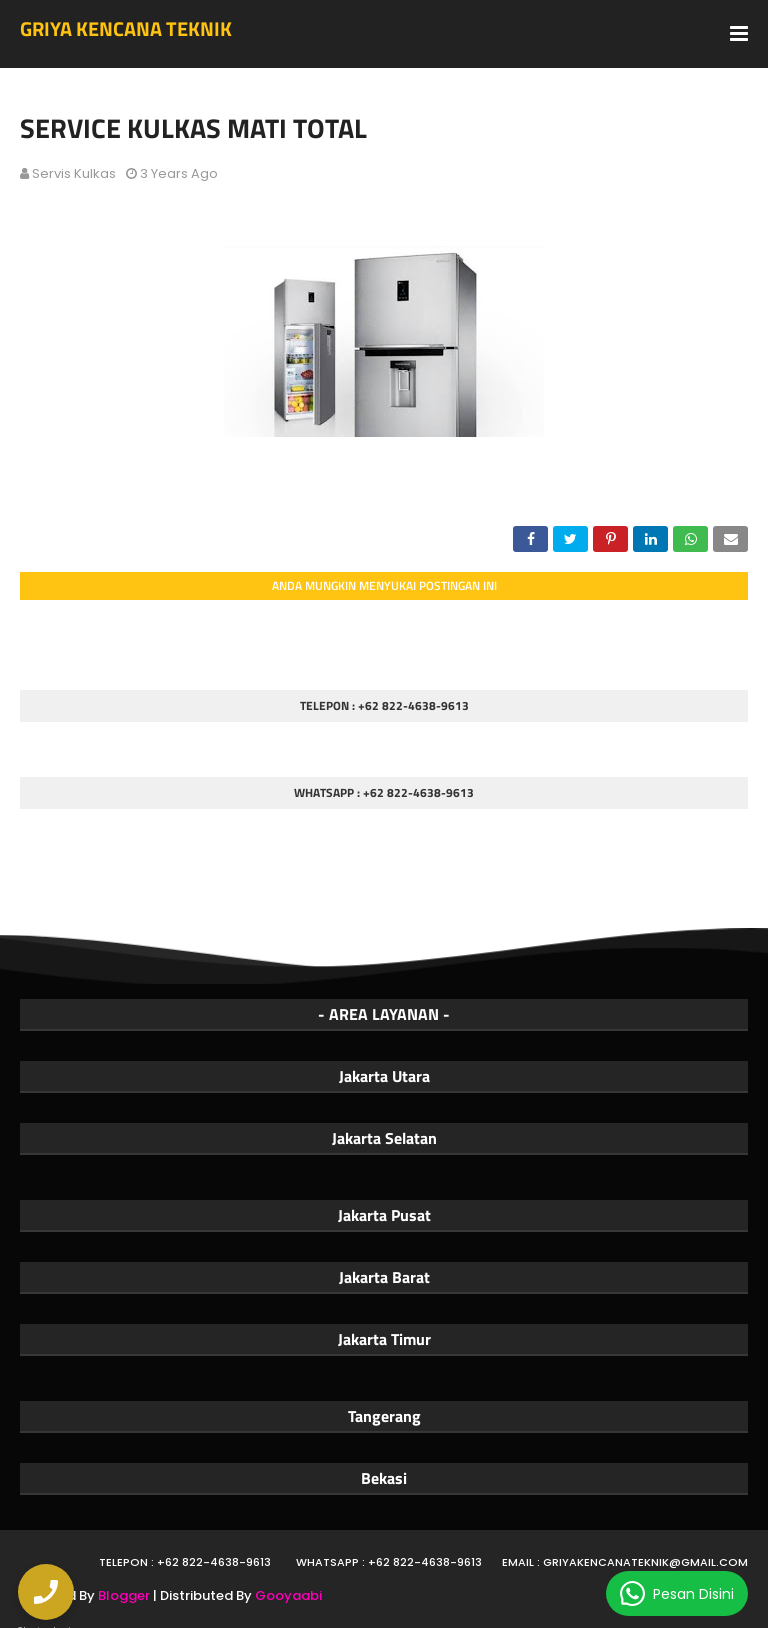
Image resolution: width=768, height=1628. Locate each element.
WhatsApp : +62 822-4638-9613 (389, 1562)
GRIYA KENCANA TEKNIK (126, 28)
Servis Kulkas (74, 173)
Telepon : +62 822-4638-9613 (185, 1562)
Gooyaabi (288, 1595)
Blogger (124, 1595)
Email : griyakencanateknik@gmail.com (625, 1562)
